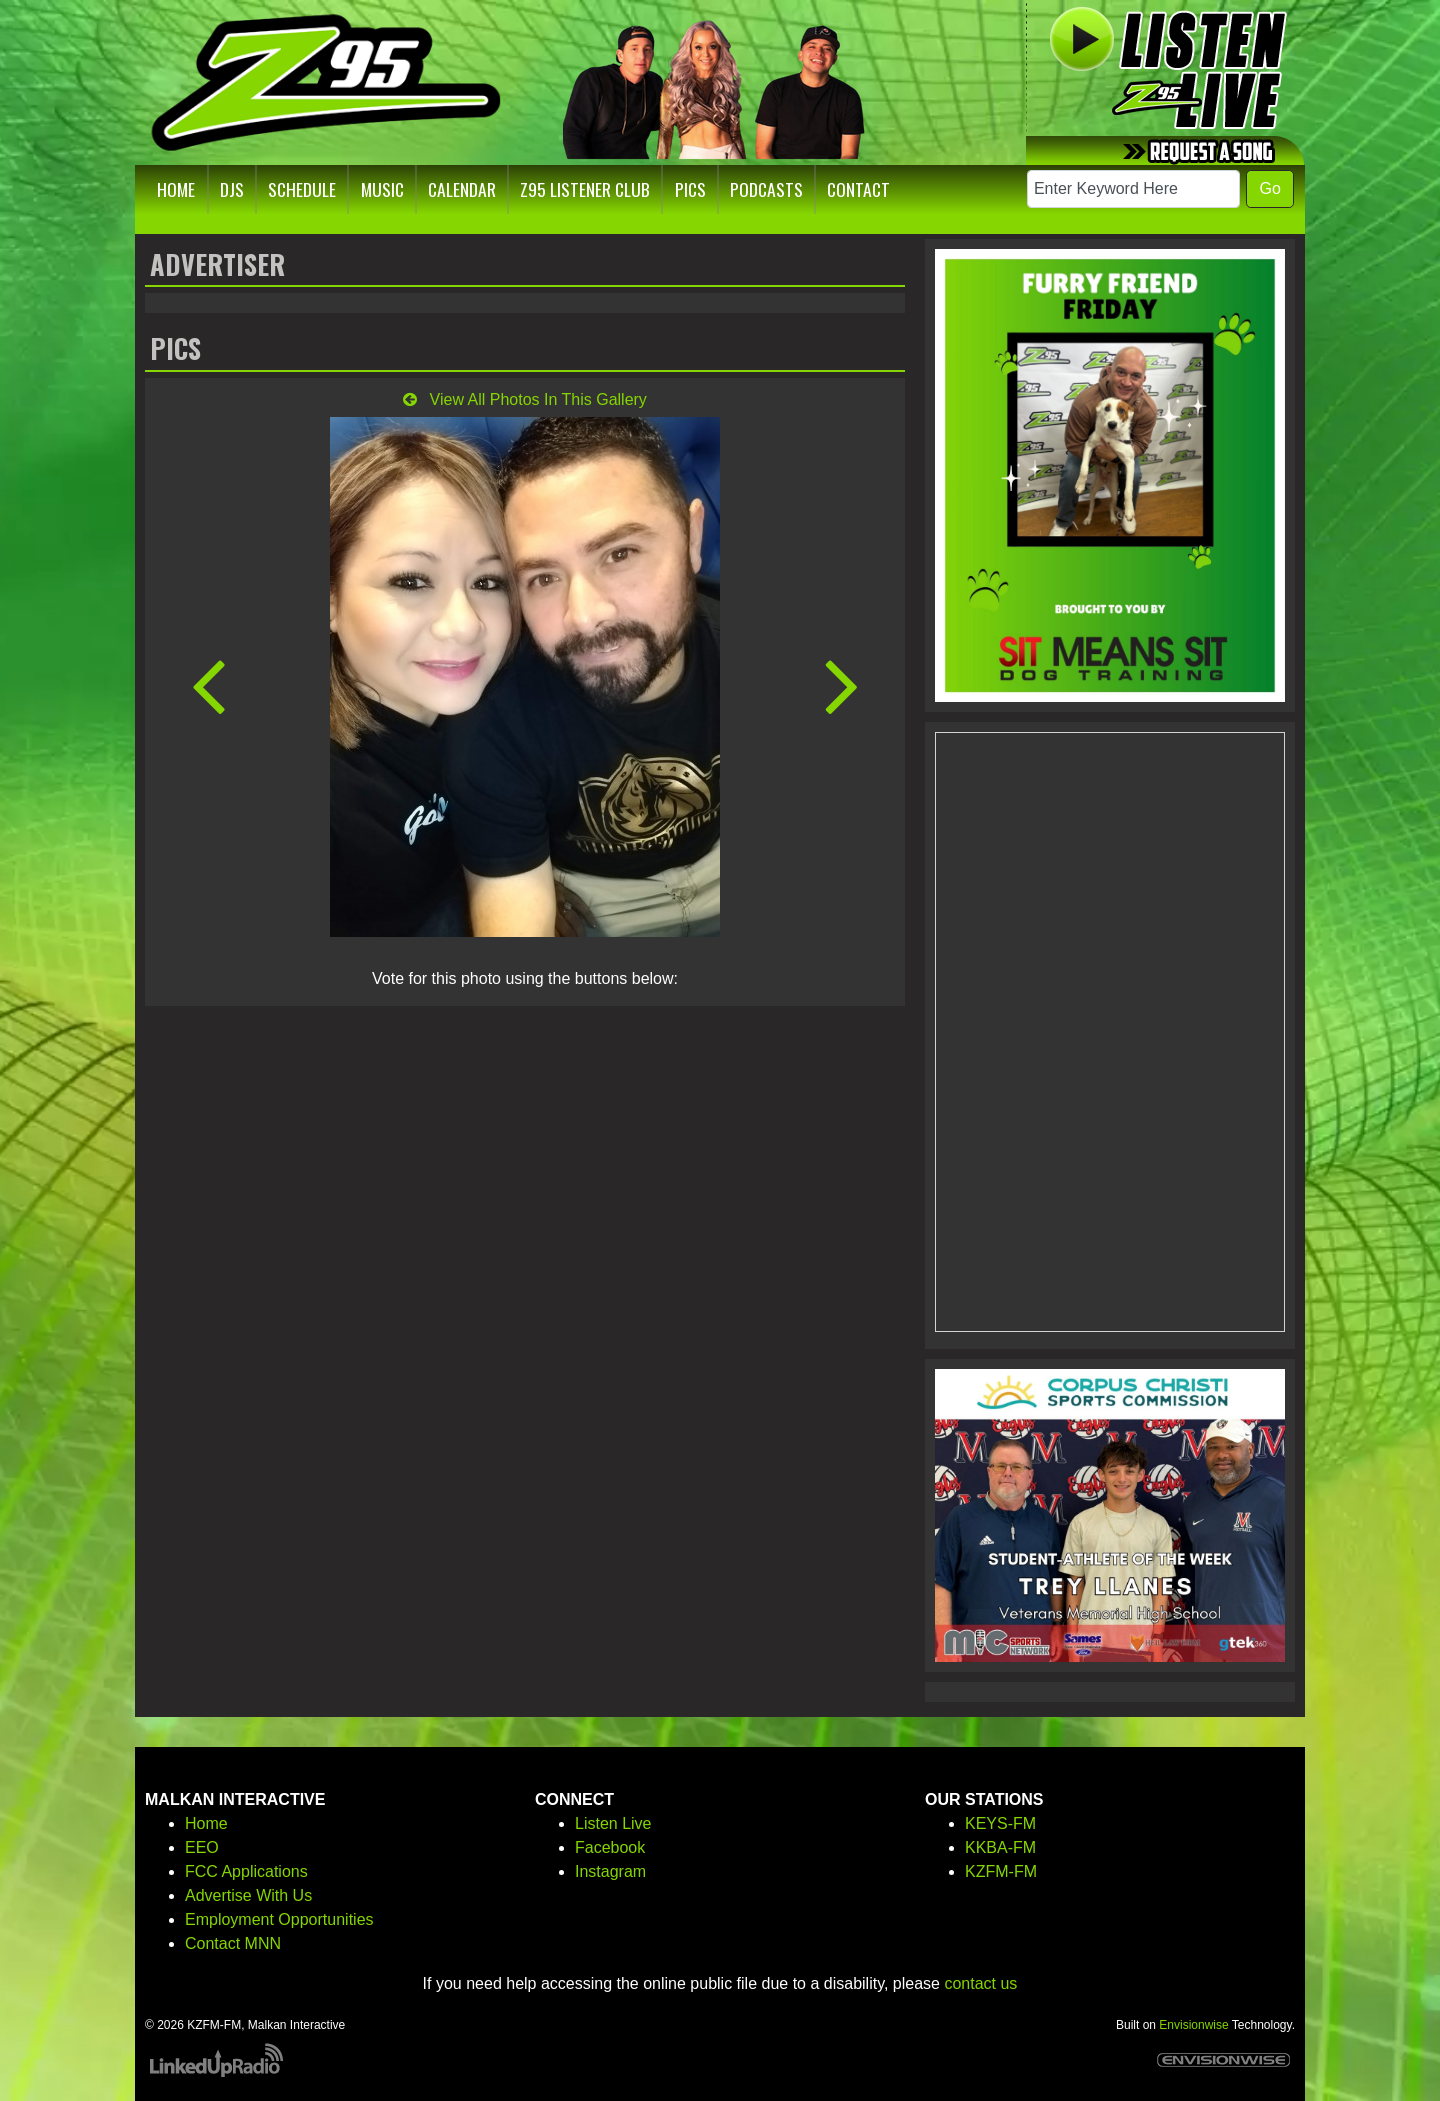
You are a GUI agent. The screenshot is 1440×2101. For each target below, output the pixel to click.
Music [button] (382, 189)
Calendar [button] (462, 189)
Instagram (610, 1871)
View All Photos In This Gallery (525, 399)
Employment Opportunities (279, 1919)
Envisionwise (1193, 2025)
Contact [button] (858, 189)
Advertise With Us (248, 1895)
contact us (980, 1983)
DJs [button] (232, 189)
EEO (202, 1847)
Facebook (610, 1847)
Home (206, 1823)
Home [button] (176, 189)
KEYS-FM (1000, 1823)
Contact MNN (233, 1943)
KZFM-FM (1001, 1871)
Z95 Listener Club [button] (585, 189)
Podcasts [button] (766, 189)
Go (1269, 188)
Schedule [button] (302, 189)
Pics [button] (690, 189)
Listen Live (613, 1823)
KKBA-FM (1000, 1847)
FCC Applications (246, 1871)
